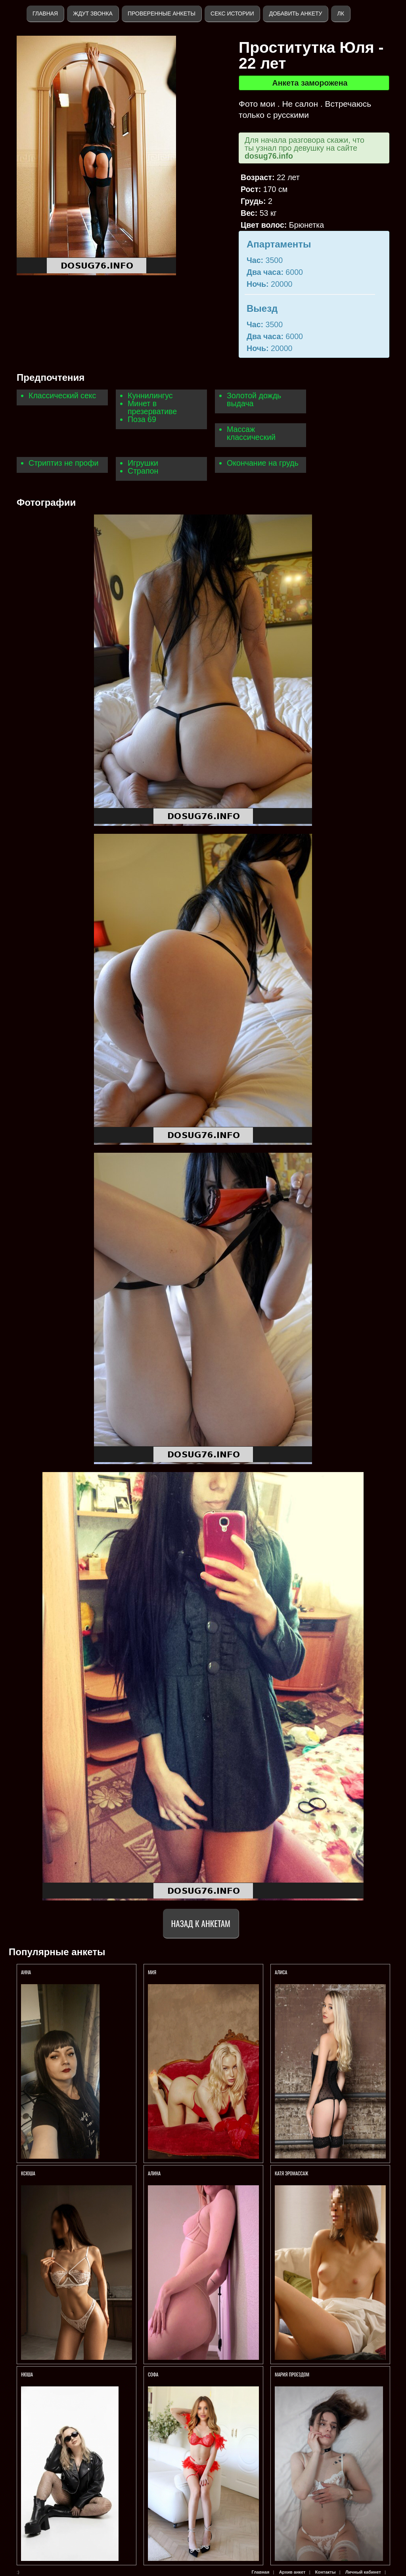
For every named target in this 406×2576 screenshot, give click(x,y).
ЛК (340, 13)
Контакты (325, 2572)
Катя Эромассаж (291, 2173)
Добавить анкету (295, 13)
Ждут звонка (93, 13)
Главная (45, 13)
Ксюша (28, 2173)
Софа (153, 2374)
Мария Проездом (292, 2374)
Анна (26, 1972)
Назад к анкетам (200, 1923)
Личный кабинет (363, 2572)
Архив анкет (292, 2572)
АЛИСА (281, 1972)
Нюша (27, 2374)
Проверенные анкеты (161, 13)
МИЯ (152, 1972)
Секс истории (232, 13)
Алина (154, 2173)
